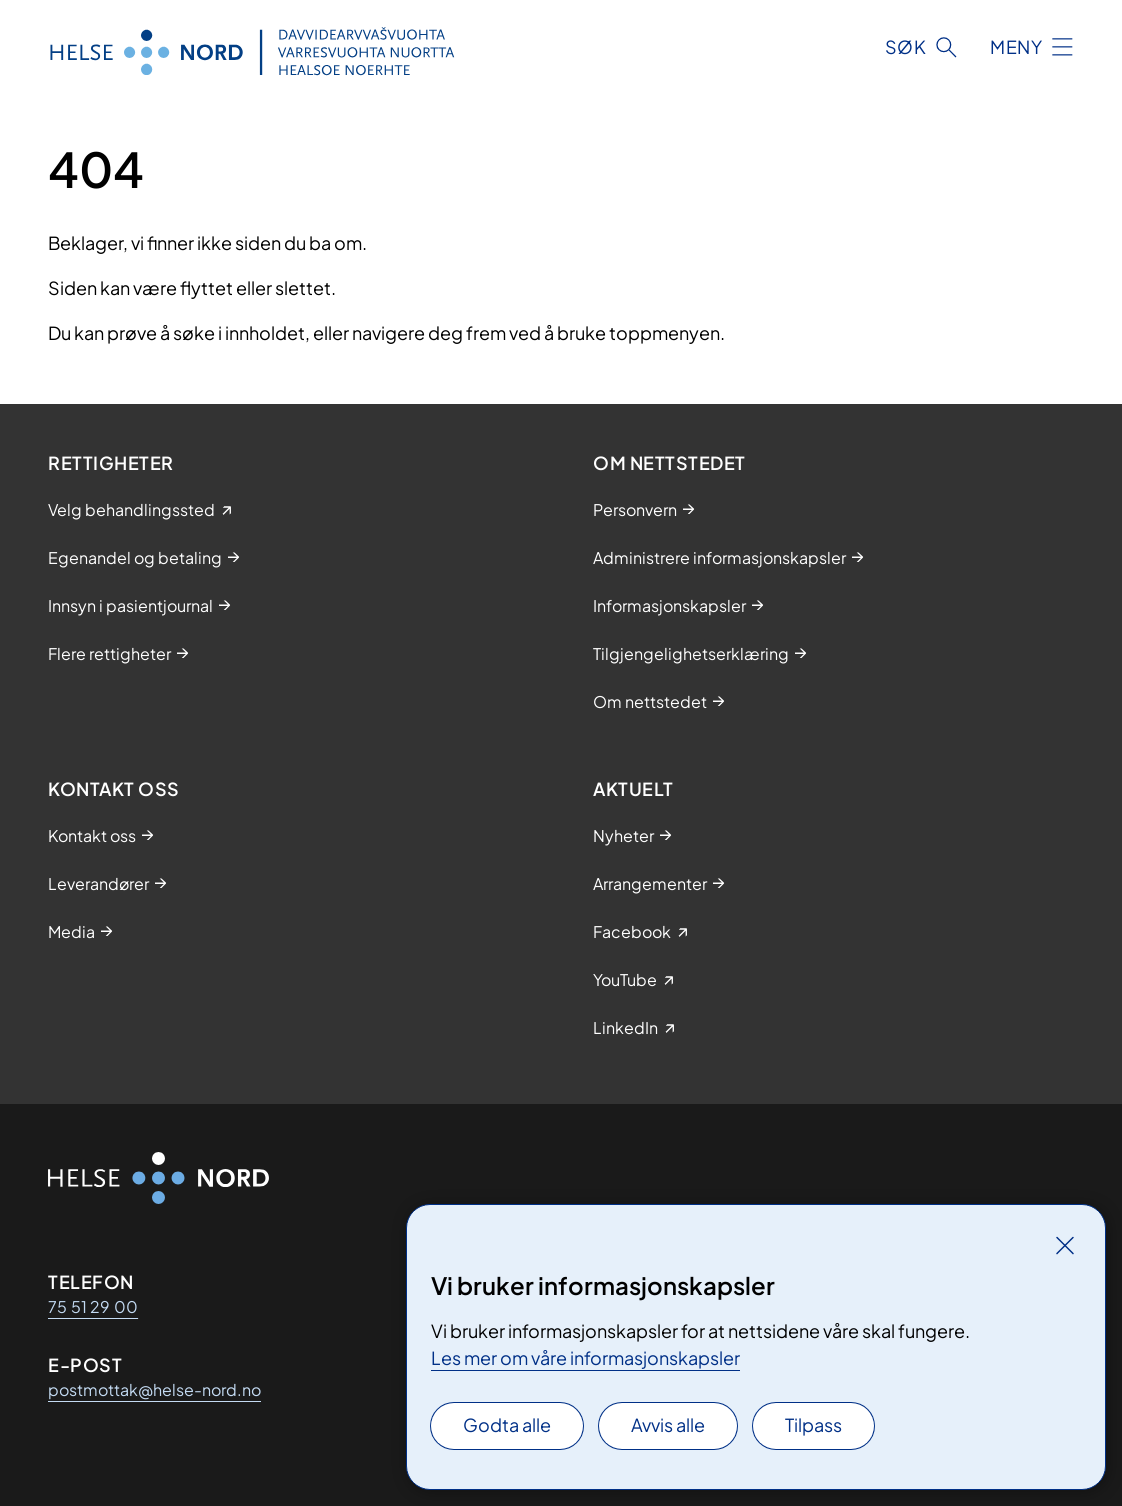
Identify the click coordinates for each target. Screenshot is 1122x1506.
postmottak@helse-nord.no (154, 1389)
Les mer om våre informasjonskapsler (585, 1357)
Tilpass (813, 1424)
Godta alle (507, 1424)
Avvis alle (668, 1424)
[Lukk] (1065, 1245)
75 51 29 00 (93, 1306)
